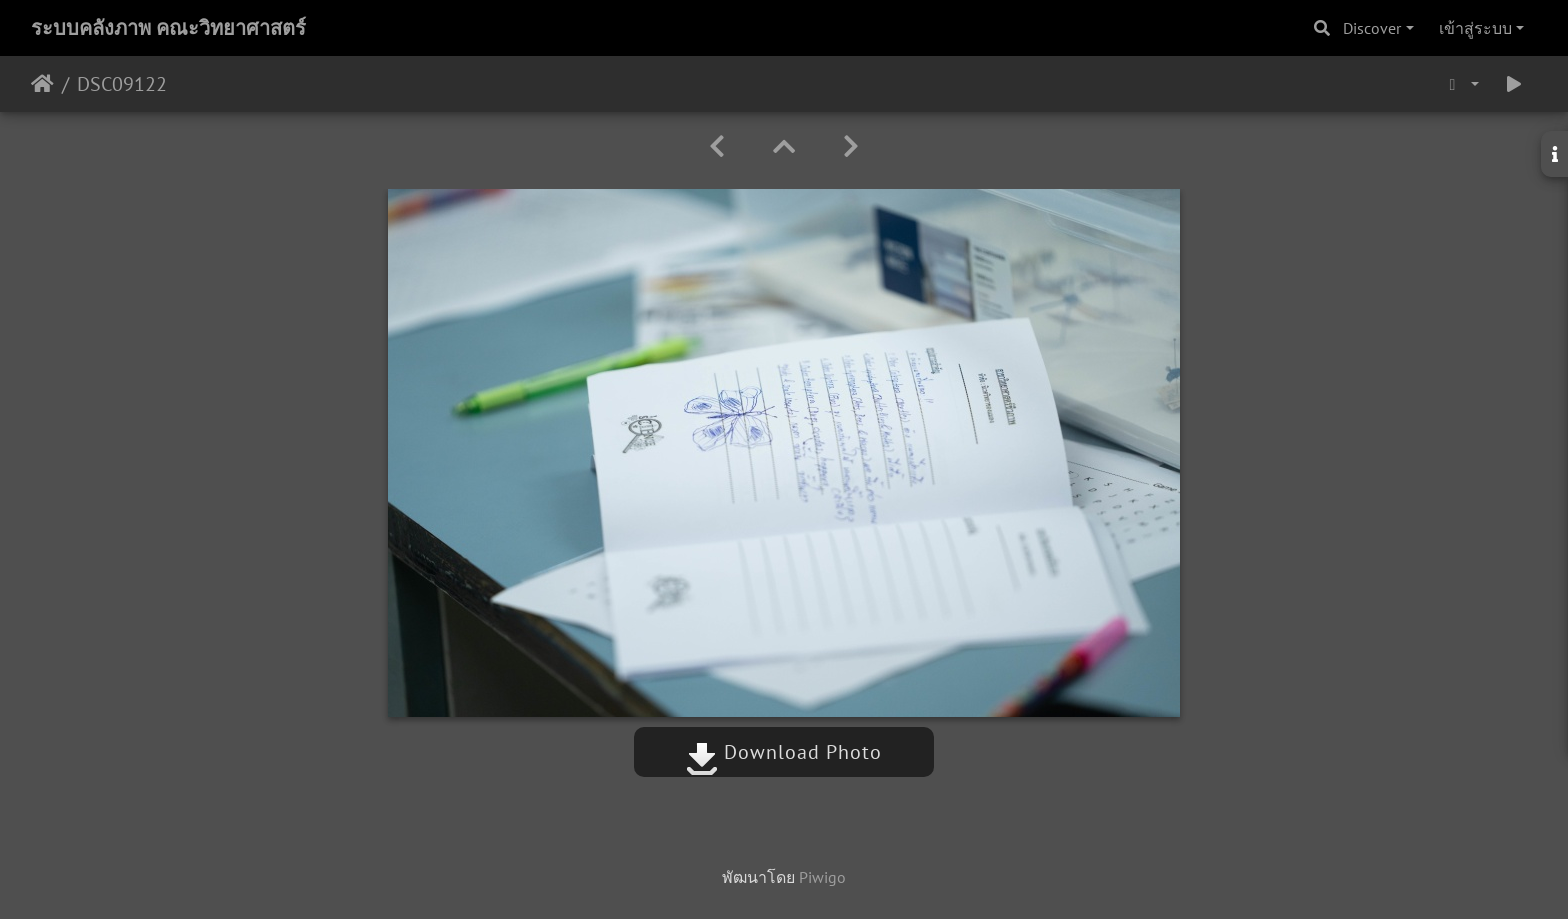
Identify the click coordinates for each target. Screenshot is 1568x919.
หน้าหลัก (42, 84)
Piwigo (822, 877)
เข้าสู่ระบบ (1475, 28)
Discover (1372, 28)
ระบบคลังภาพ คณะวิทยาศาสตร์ (168, 28)
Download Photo (784, 752)
